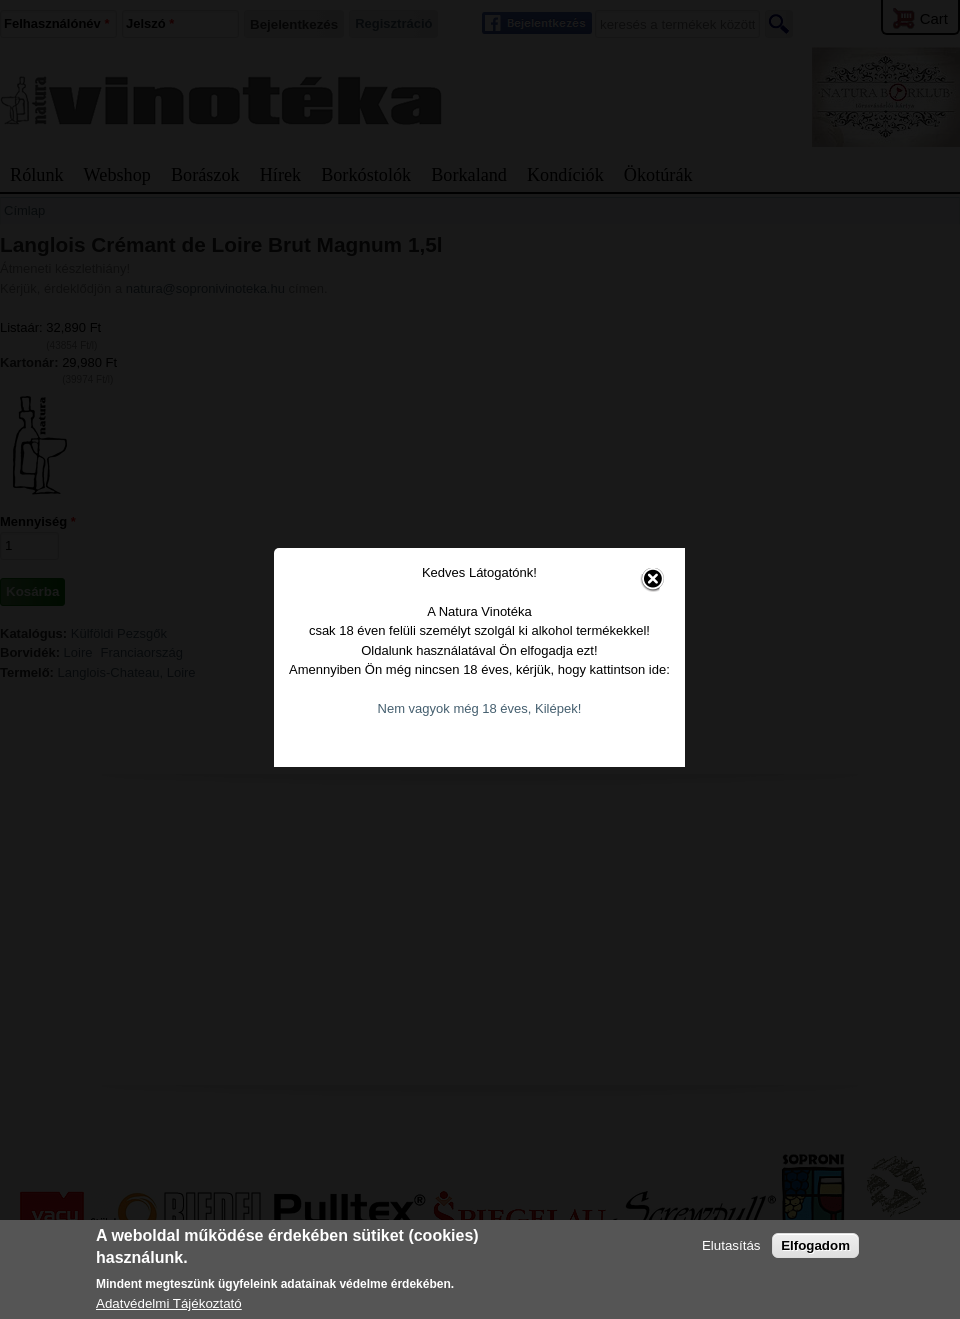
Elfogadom (815, 1245)
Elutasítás (731, 1245)
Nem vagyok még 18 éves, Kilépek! (476, 695)
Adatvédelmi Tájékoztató (169, 1303)
